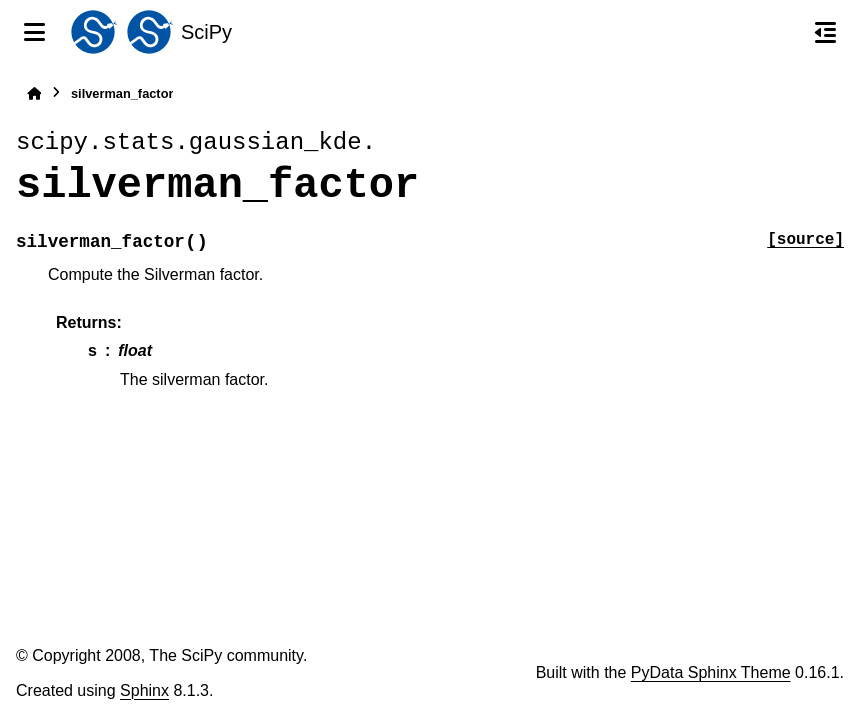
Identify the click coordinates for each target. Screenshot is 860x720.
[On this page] (825, 32)
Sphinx (144, 690)
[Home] (34, 93)
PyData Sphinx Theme (711, 672)
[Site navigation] (34, 32)
